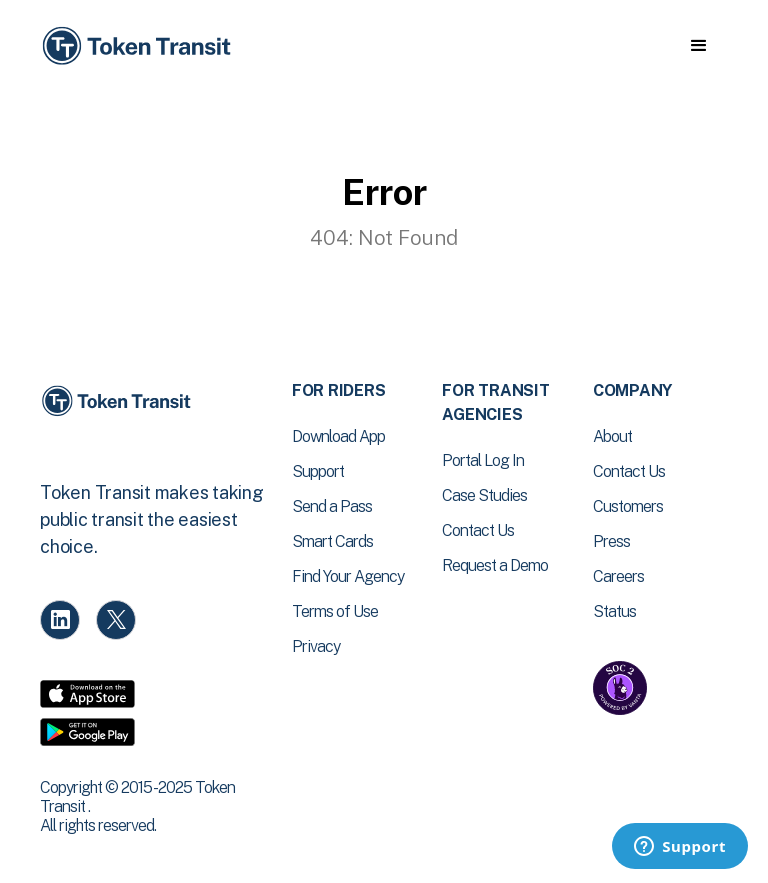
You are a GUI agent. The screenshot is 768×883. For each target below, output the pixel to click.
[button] (698, 46)
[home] (140, 46)
